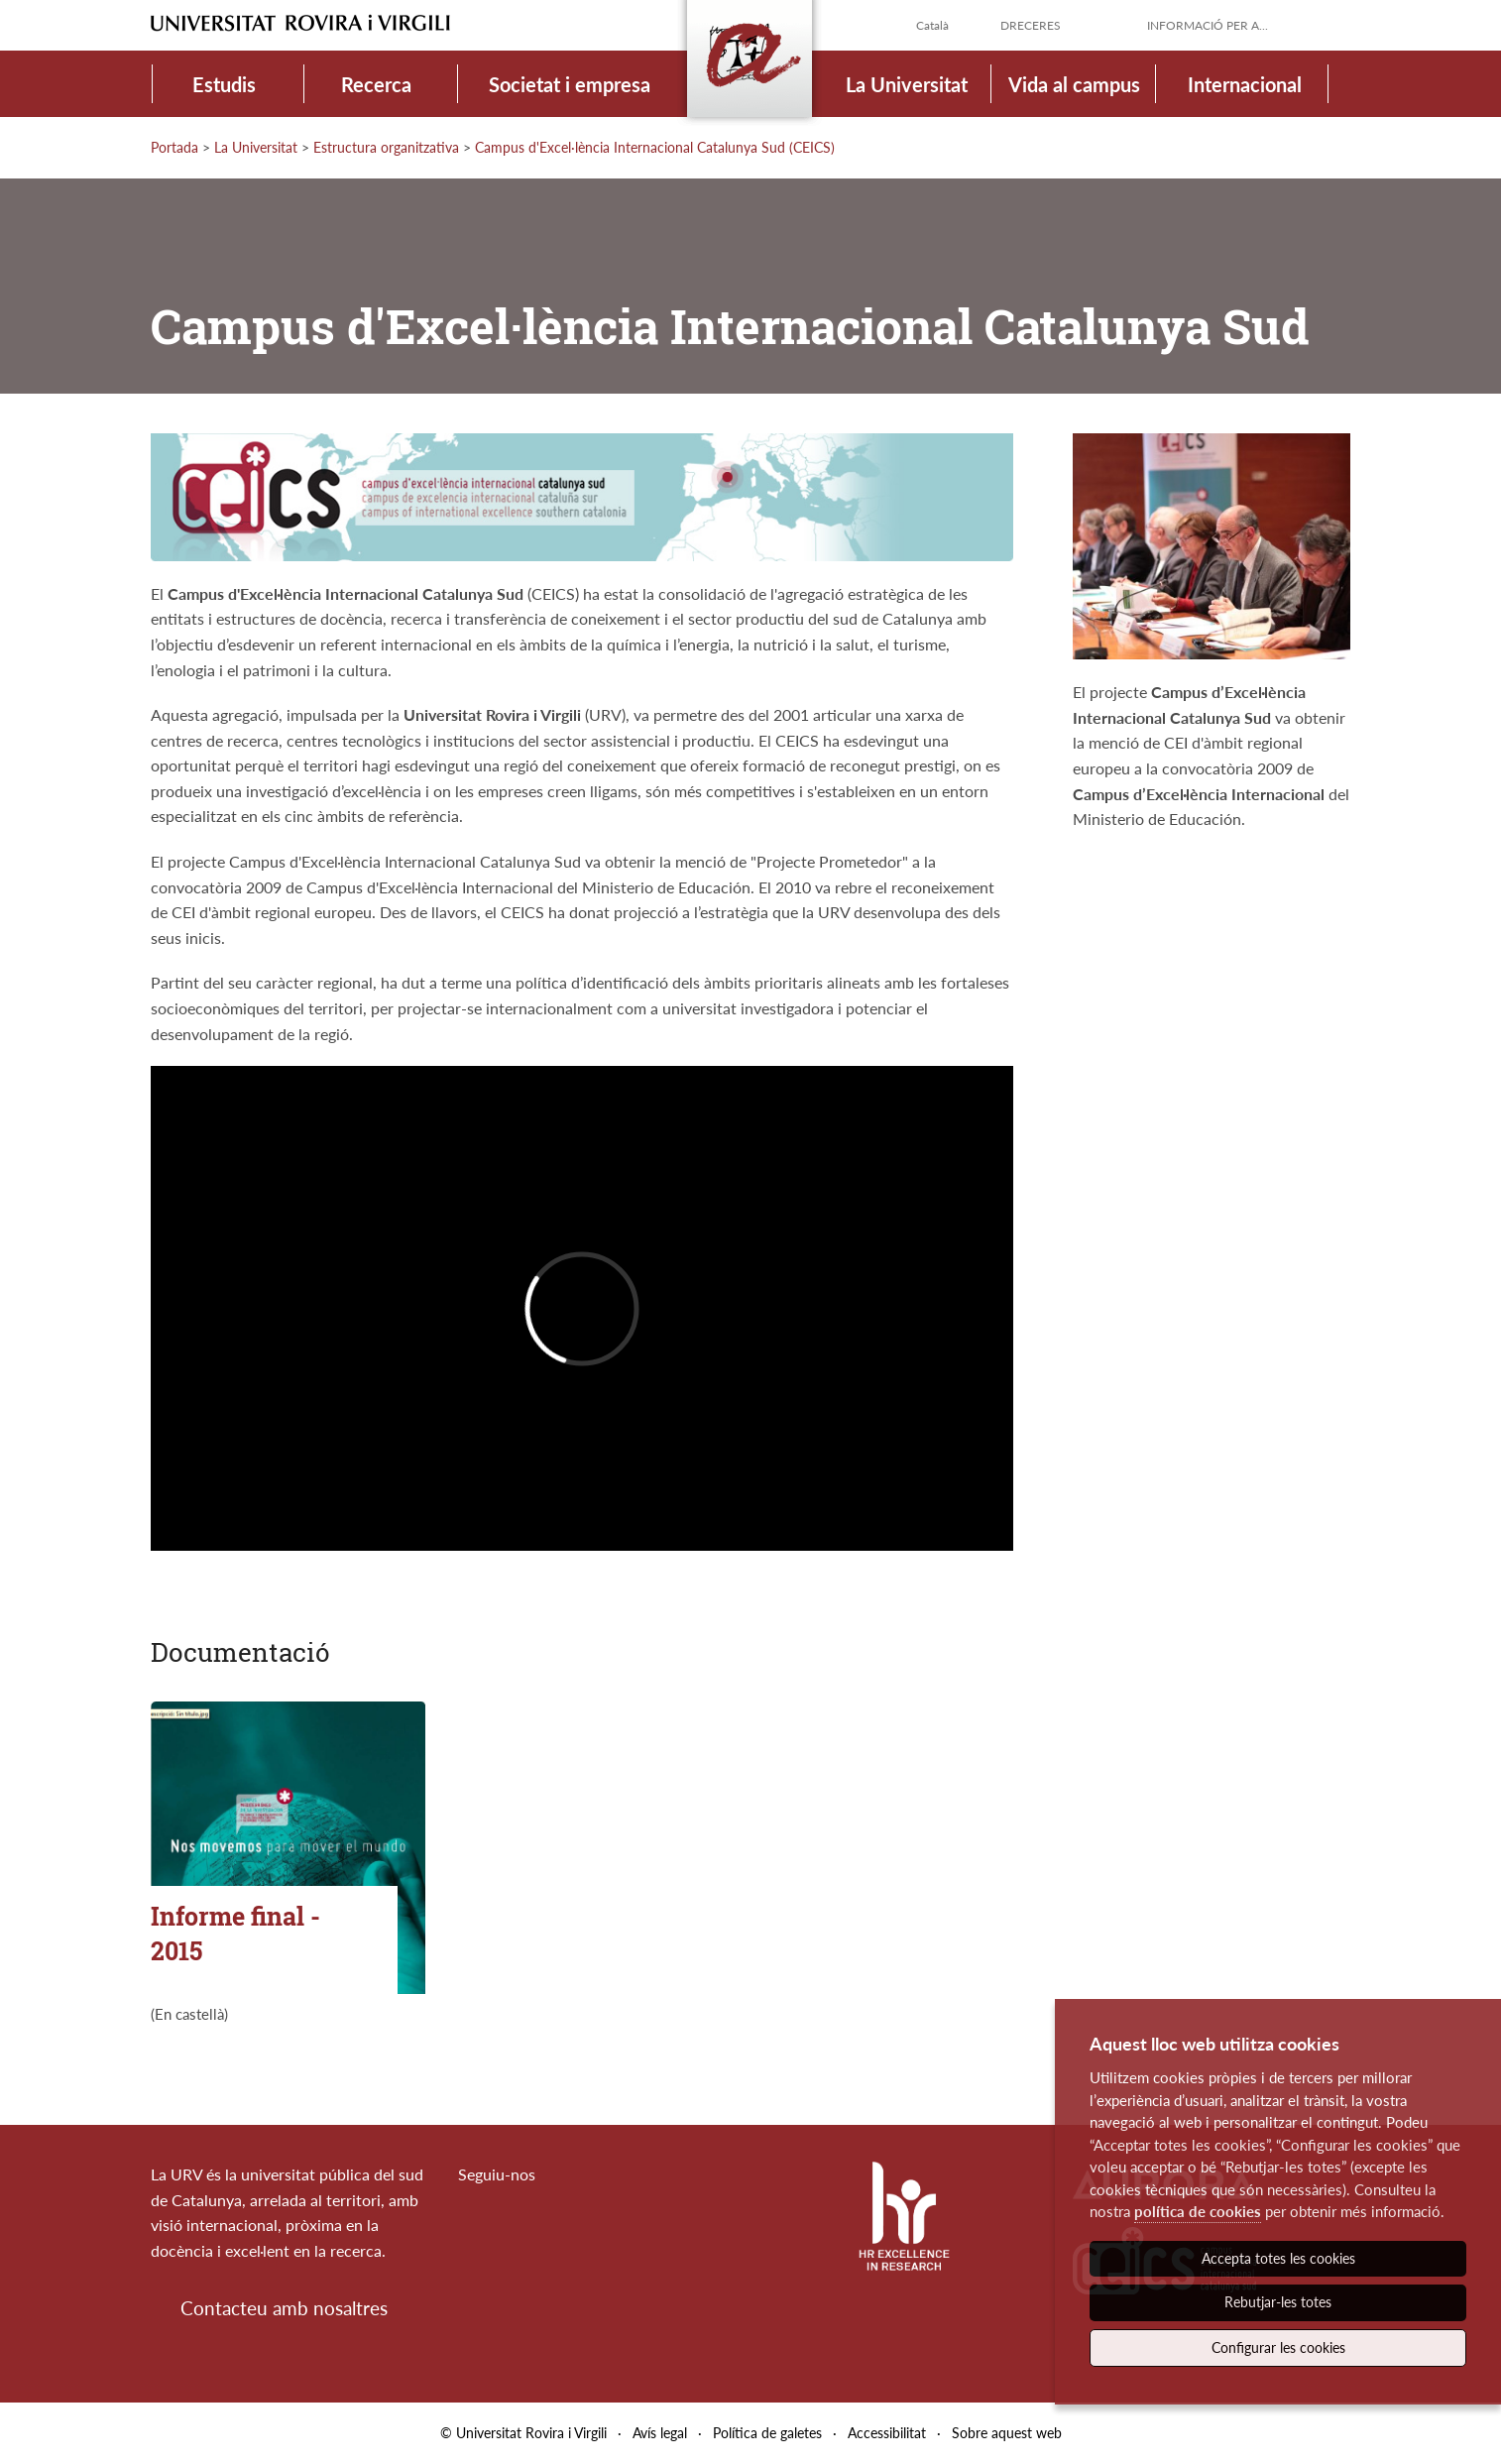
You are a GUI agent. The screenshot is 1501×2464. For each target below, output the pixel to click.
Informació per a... (1207, 25)
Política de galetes (767, 2432)
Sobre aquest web (1007, 2432)
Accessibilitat (887, 2432)
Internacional (1245, 84)
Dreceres (1030, 25)
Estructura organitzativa (386, 147)
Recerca (376, 84)
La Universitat (907, 84)
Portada (174, 147)
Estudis (224, 84)
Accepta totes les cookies (1278, 2258)
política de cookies (1197, 2211)
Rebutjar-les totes (1277, 2301)
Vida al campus (1074, 84)
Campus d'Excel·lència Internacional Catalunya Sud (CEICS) (655, 147)
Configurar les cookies (1278, 2347)
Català (932, 25)
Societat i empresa (569, 84)
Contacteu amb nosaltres (284, 2307)
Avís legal (660, 2432)
